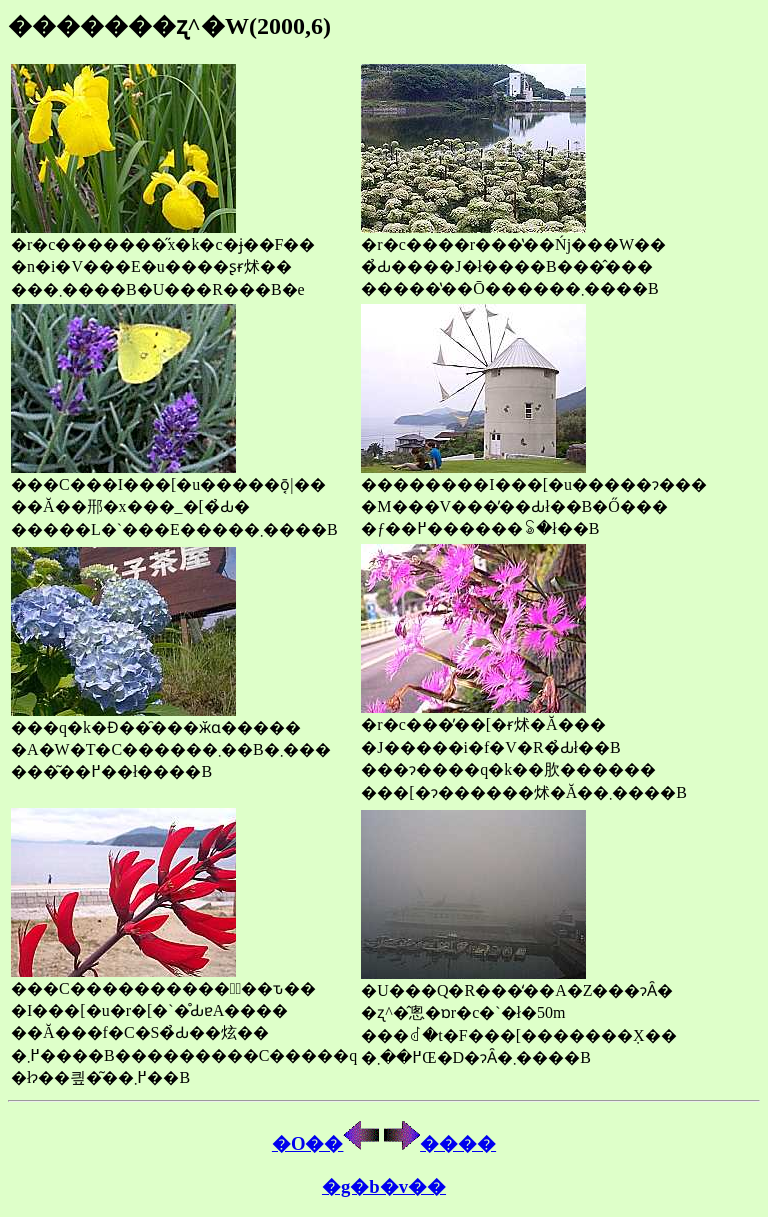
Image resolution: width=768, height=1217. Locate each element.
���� (440, 1143)
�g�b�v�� (384, 1186)
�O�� (326, 1143)
